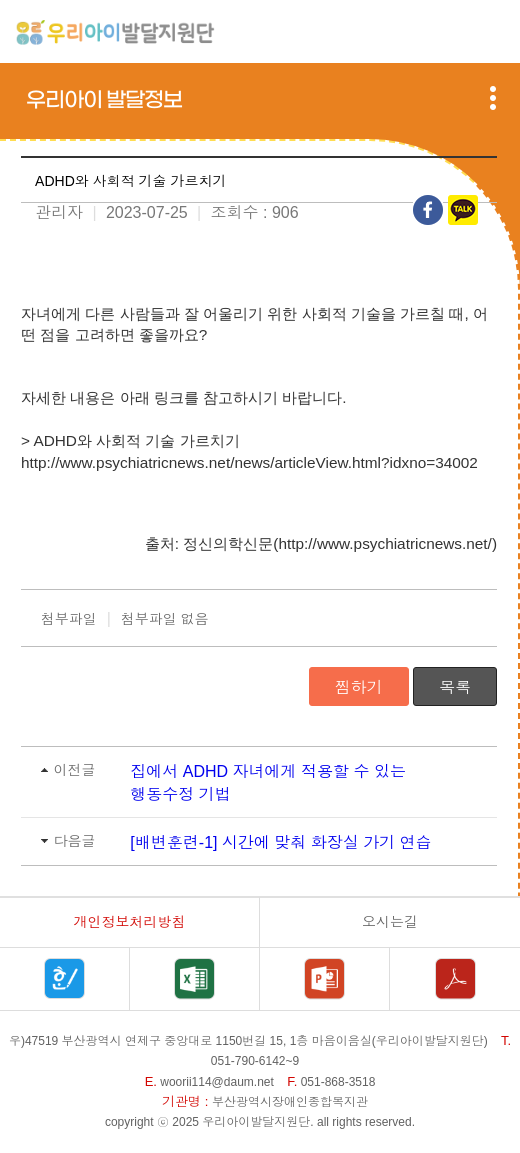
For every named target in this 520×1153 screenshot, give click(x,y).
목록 (455, 687)
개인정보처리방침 (130, 922)
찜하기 (359, 687)
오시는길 (390, 922)
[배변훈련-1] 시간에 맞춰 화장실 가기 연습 (280, 842)
